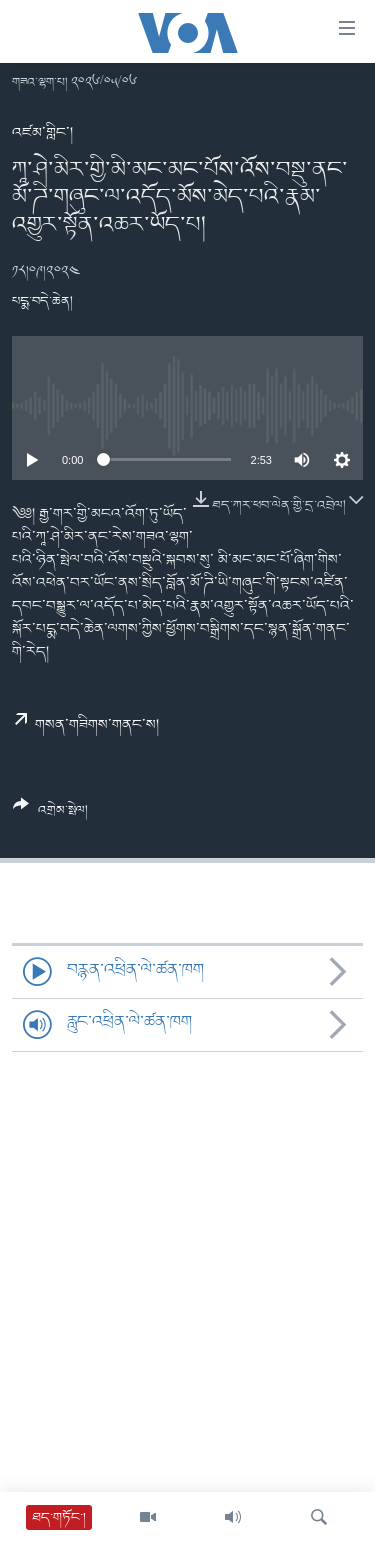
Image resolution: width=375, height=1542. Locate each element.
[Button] (50, 815)
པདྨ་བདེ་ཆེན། (42, 301)
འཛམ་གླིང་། (42, 133)
